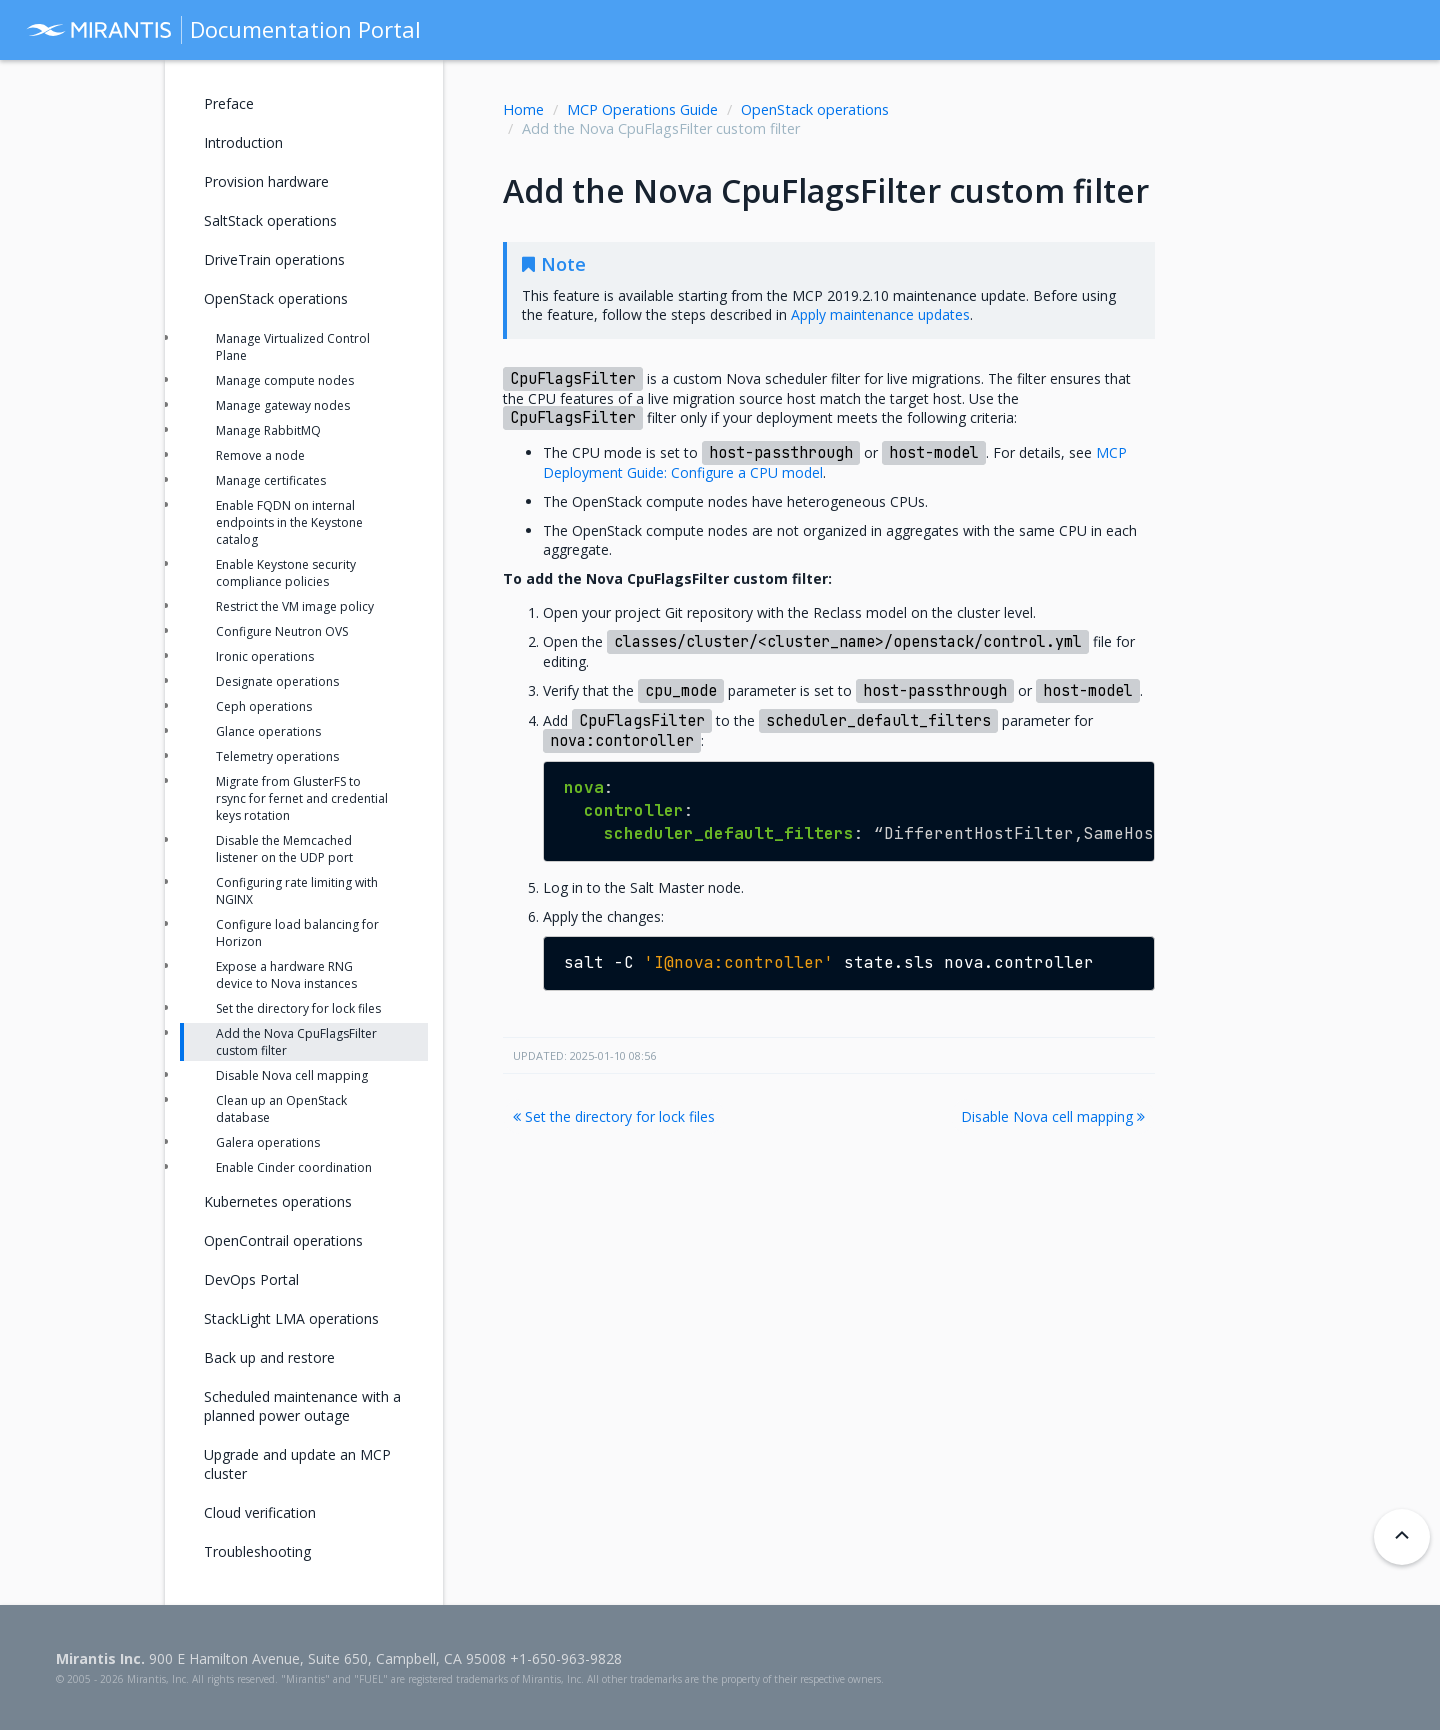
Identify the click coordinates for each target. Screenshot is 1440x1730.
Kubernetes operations (278, 1201)
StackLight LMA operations (291, 1318)
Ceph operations (264, 706)
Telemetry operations (277, 756)
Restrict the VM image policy (295, 606)
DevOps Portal (251, 1279)
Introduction (243, 142)
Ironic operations (265, 656)
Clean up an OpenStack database (281, 1109)
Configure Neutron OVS (282, 631)
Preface (229, 103)
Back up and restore (269, 1357)
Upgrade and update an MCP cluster (297, 1464)
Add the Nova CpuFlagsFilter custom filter (296, 1042)
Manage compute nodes (285, 380)
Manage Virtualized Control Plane (293, 347)
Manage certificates (271, 480)
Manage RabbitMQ (268, 430)
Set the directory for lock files (614, 1116)
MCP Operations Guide (642, 109)
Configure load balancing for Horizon (297, 933)
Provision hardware (266, 181)
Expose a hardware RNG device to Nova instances (286, 975)
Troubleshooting (257, 1551)
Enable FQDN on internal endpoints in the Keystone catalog (289, 522)
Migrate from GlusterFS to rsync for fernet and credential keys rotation (302, 798)
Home (523, 109)
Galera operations (268, 1142)
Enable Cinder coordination (294, 1167)
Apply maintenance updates (880, 314)
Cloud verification (260, 1512)
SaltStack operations (270, 220)
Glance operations (268, 731)
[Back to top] (1402, 1537)
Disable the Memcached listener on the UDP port (284, 849)
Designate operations (277, 681)
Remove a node (260, 455)
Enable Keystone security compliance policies (286, 573)
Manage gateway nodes (283, 405)
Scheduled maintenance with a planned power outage (302, 1406)
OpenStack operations (815, 109)
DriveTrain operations (274, 259)
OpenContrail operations (283, 1240)
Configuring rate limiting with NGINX (297, 891)
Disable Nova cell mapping (1053, 1116)
